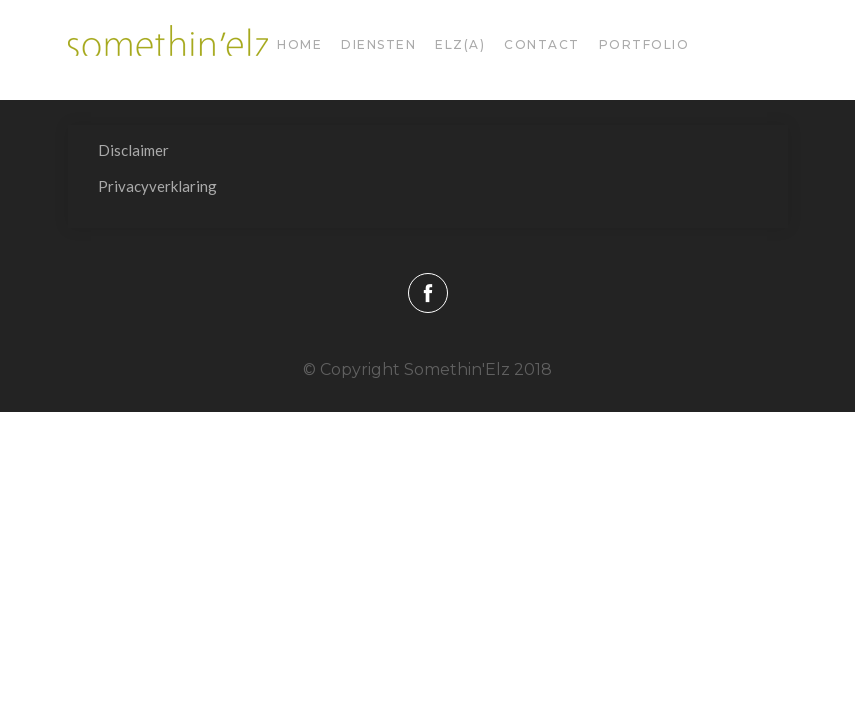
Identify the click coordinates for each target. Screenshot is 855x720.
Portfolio (644, 44)
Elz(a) (460, 44)
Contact (542, 44)
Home (299, 44)
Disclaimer (133, 150)
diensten (378, 44)
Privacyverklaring (157, 186)
